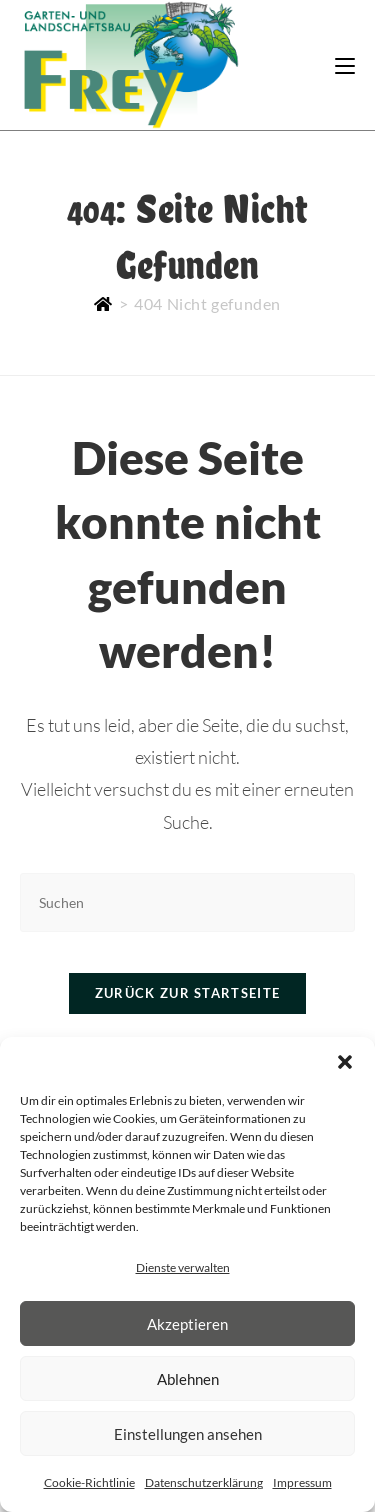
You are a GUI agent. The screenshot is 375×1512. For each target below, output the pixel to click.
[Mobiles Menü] (345, 64)
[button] (345, 1062)
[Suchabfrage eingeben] (187, 902)
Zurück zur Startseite (187, 993)
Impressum (302, 1482)
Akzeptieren (187, 1324)
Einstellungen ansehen (188, 1434)
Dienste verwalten (183, 1267)
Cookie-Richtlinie (89, 1482)
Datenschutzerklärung (204, 1482)
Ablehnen (188, 1379)
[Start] (103, 303)
